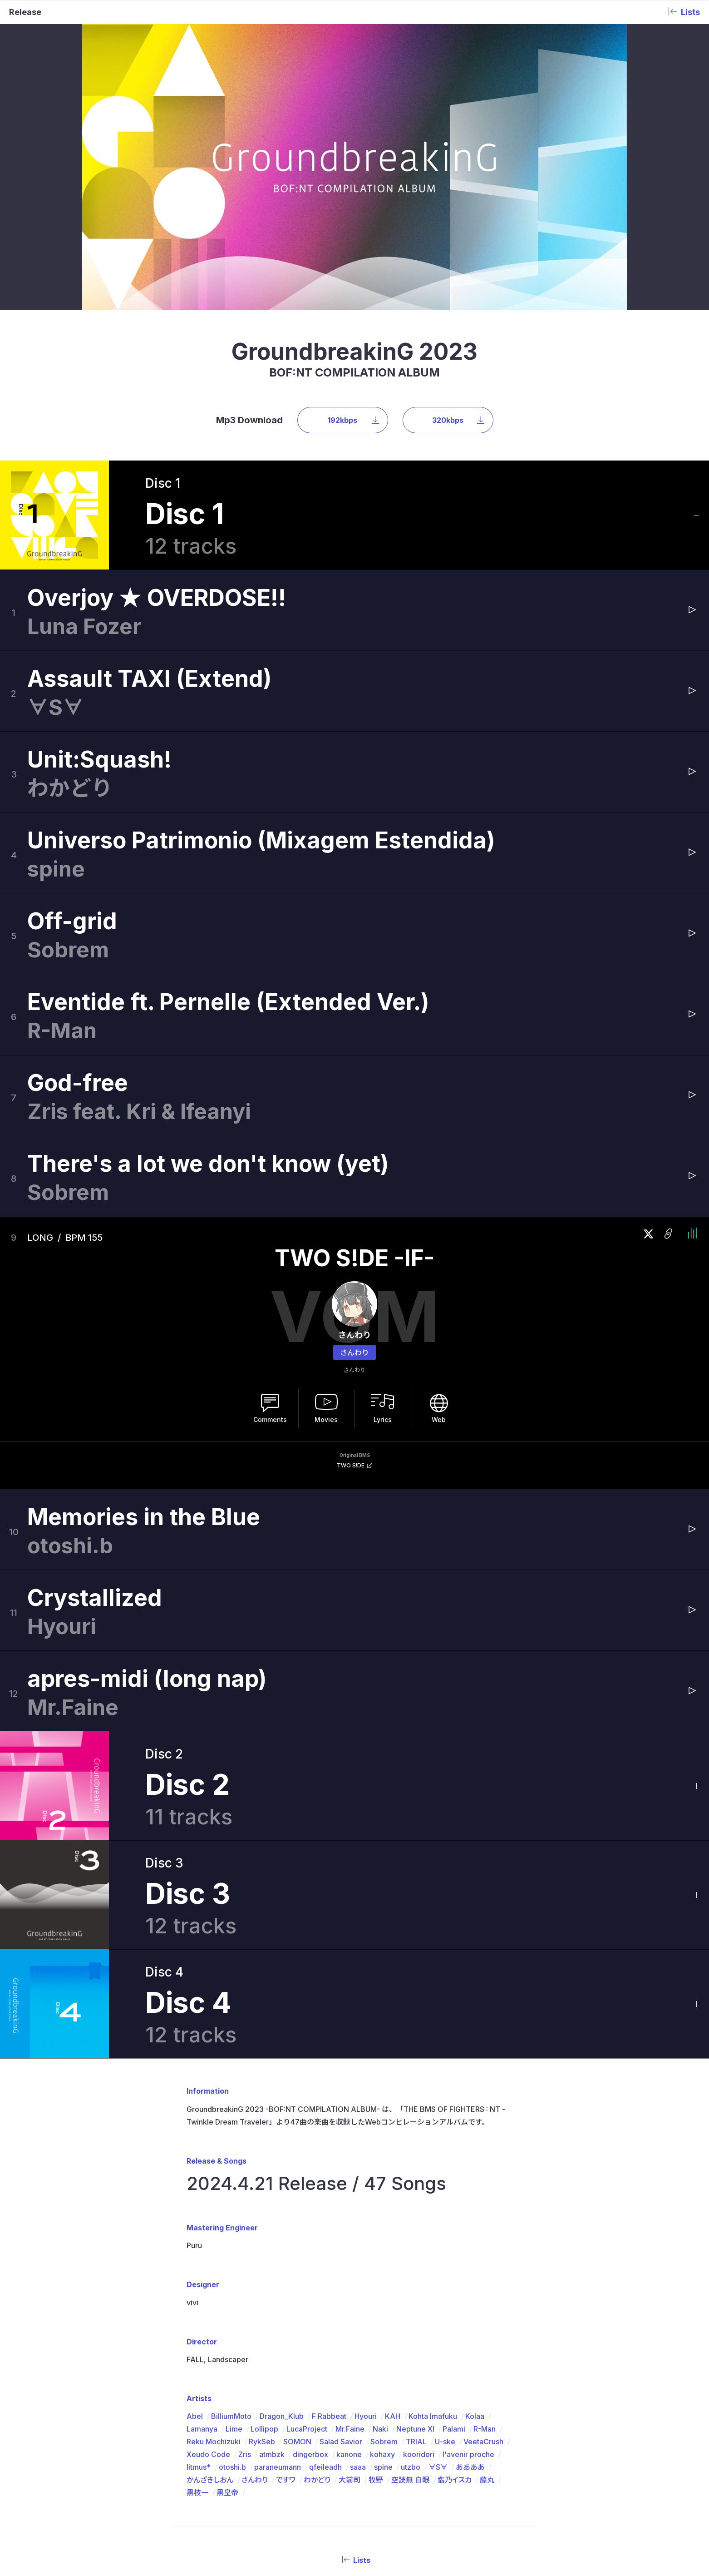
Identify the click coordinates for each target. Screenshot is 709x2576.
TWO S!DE (350, 1288)
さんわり (354, 1175)
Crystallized (94, 1421)
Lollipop (264, 2252)
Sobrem (384, 2264)
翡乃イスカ (455, 2303)
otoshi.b (232, 2290)
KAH (392, 2239)
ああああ (470, 2290)
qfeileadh (325, 2290)
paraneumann (277, 2290)
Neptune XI (415, 2252)
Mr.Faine (349, 2252)
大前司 (349, 2303)
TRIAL (416, 2264)
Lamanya (202, 2252)
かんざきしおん (210, 2303)
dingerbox (310, 2277)
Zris (244, 2277)
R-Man (484, 2252)
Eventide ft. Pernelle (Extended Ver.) (228, 825)
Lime (234, 2252)
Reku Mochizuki (214, 2264)
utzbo (410, 2290)
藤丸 (487, 2303)
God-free (77, 906)
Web (439, 1243)
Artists (330, 2473)
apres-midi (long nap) (147, 1502)
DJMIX (358, 2473)
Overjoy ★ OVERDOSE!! (156, 421)
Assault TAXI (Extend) (149, 501)
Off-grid (72, 744)
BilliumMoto (231, 2239)
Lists (354, 2383)
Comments (270, 1243)
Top (241, 2473)
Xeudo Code (208, 2277)
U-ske (445, 2264)
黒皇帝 (227, 2315)
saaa (358, 2290)
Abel (195, 2239)
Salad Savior (341, 2264)
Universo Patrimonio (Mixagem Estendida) (261, 663)
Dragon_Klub (282, 2239)
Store (480, 2473)
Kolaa (474, 2239)
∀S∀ (438, 2290)
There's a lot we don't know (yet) (208, 987)
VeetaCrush (483, 2264)
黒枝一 (197, 2315)
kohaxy (382, 2277)
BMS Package (396, 2473)
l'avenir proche (468, 2277)
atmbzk (272, 2277)
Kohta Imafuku (433, 2239)
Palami (454, 2252)
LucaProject (306, 2252)
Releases (297, 2473)
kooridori (418, 2277)
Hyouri (365, 2239)
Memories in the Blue (143, 1340)
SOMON (297, 2264)
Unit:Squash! (99, 582)
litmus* (199, 2290)
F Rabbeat (329, 2239)
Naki (380, 2252)
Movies (326, 1243)
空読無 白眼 (410, 2303)
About (265, 2473)
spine (383, 2290)
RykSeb (262, 2264)
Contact (442, 2473)
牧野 (376, 2303)
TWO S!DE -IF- (354, 1081)
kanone (349, 2277)
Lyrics (383, 1243)
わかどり (317, 2303)
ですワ (285, 2303)
